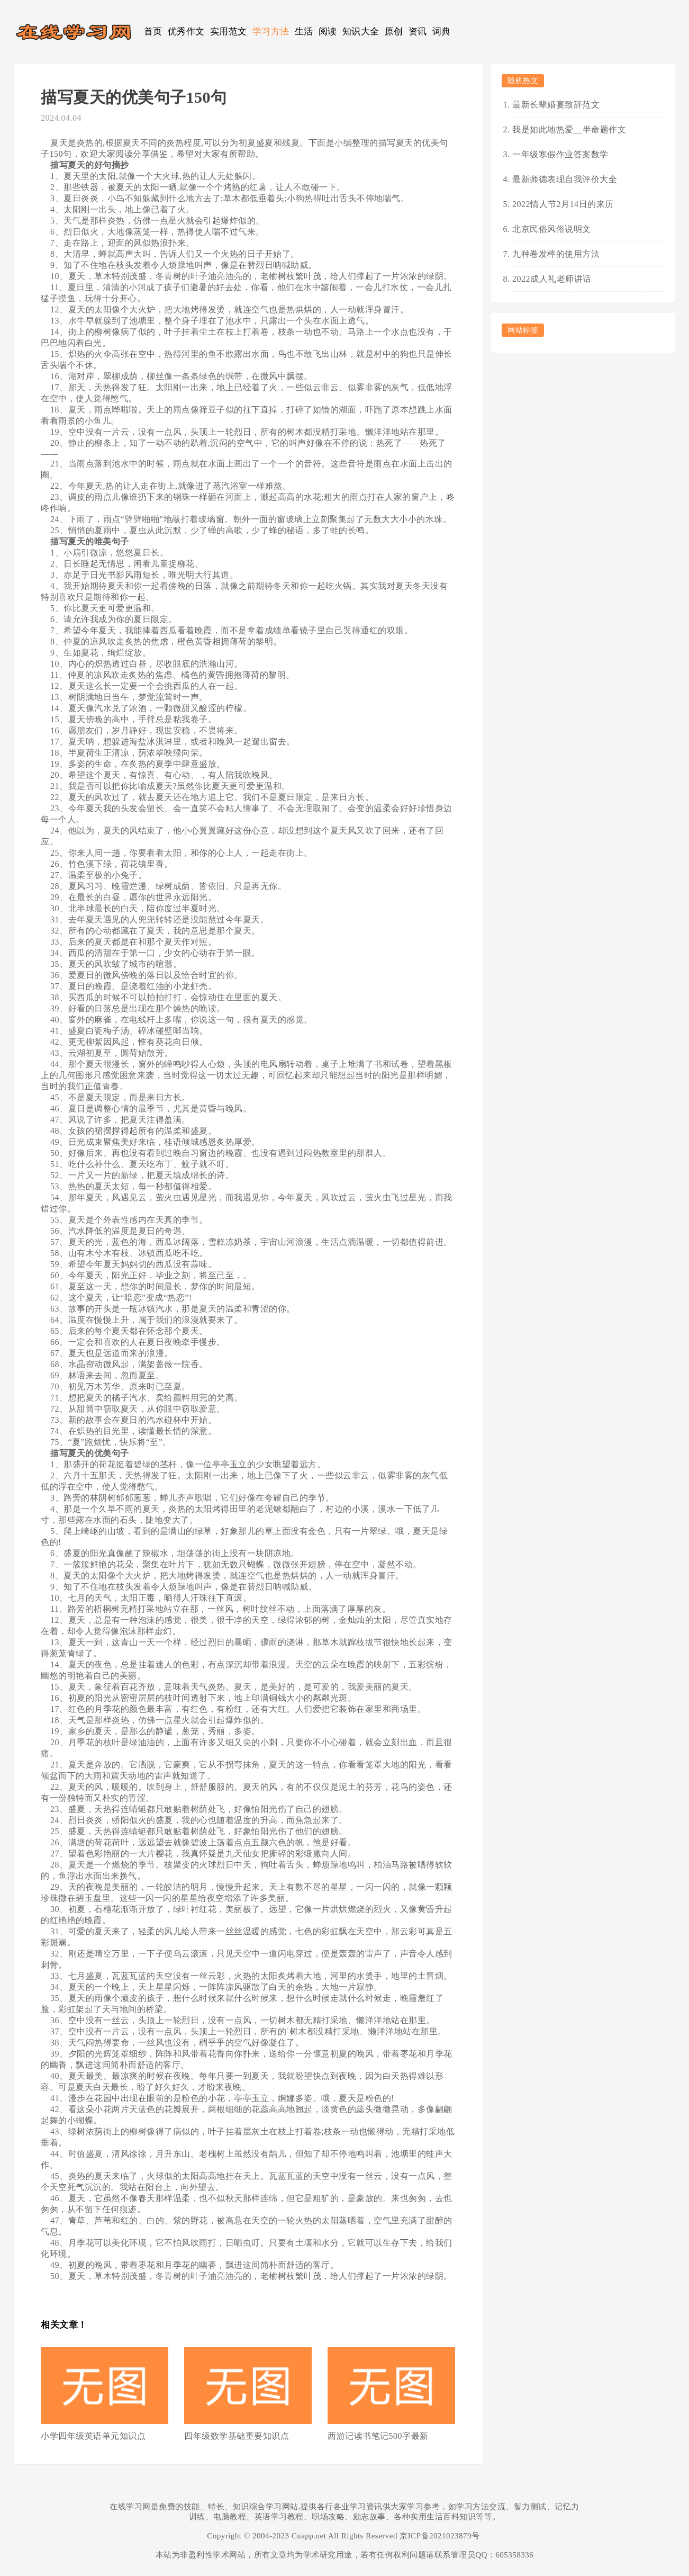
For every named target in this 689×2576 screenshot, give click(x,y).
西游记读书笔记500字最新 (378, 2435)
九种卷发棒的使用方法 (556, 253)
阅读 (328, 31)
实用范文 (228, 31)
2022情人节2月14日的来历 (563, 204)
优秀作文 (186, 31)
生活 (304, 31)
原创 (394, 31)
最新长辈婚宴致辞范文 (556, 104)
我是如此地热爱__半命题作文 (569, 129)
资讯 (418, 31)
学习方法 (270, 31)
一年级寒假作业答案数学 (560, 154)
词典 (441, 31)
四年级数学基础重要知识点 (236, 2435)
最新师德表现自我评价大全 (564, 179)
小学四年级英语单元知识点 (93, 2435)
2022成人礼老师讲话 (552, 278)
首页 (153, 31)
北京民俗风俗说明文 (551, 229)
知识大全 (360, 31)
